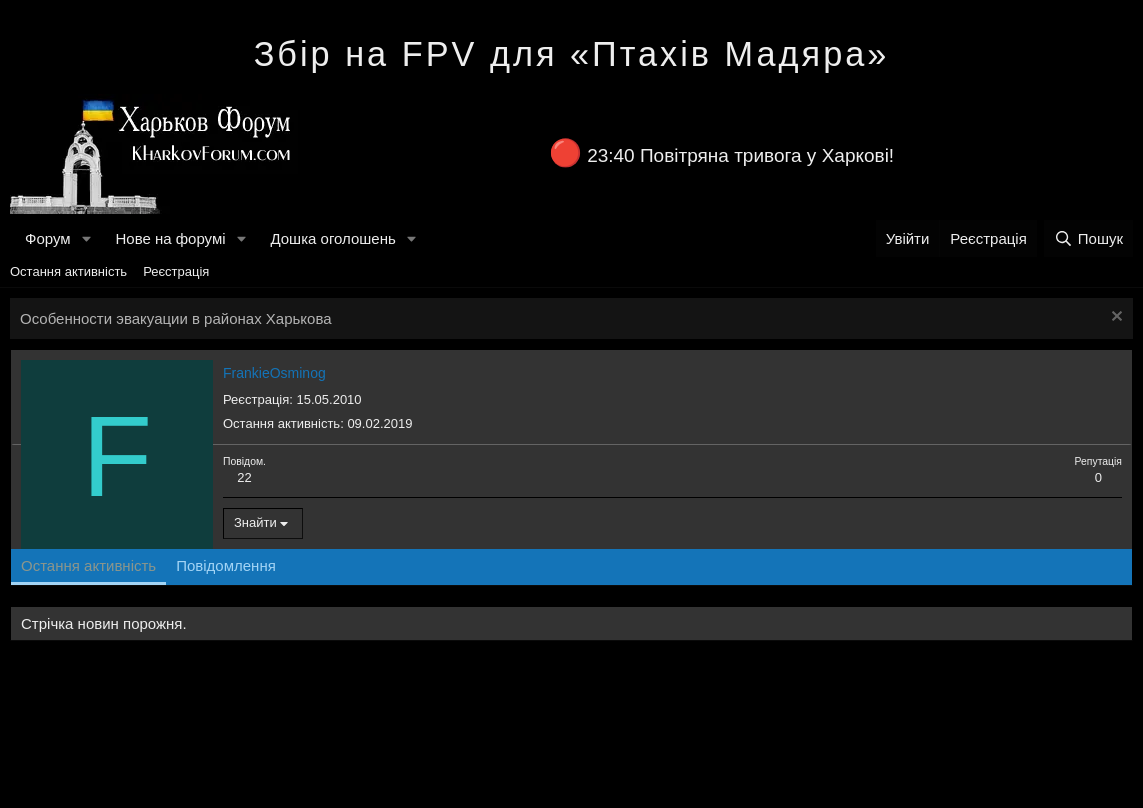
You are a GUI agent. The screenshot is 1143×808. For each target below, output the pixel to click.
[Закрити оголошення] (1114, 318)
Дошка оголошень (332, 238)
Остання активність (68, 271)
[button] (86, 238)
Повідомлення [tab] (226, 565)
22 (244, 477)
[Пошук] (1088, 238)
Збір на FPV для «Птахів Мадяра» (572, 54)
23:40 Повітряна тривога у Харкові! (740, 155)
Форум (48, 238)
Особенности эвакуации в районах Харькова (176, 318)
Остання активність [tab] (88, 565)
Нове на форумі (170, 238)
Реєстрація (176, 271)
